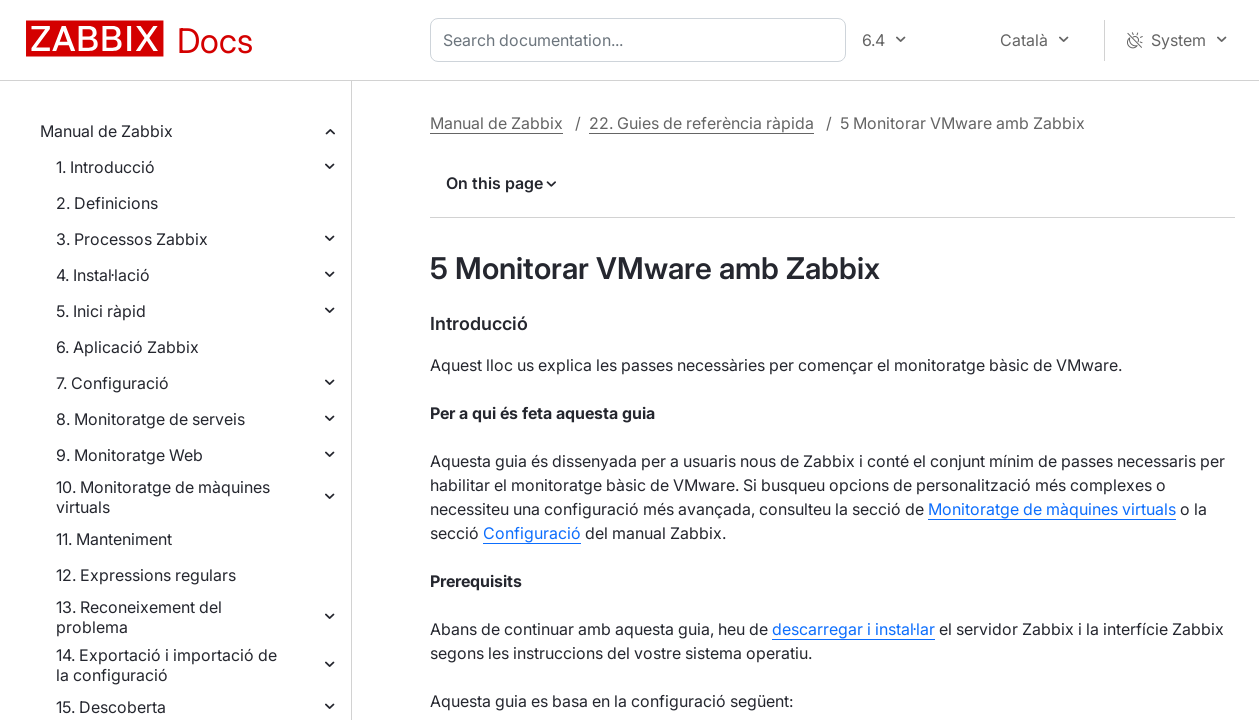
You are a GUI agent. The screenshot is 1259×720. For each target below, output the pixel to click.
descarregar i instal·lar (853, 629)
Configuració (532, 533)
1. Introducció (105, 167)
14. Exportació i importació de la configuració (166, 665)
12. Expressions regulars (146, 575)
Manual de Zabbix (106, 131)
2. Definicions (107, 203)
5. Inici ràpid (101, 311)
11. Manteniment (114, 539)
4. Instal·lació (103, 275)
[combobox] (642, 40)
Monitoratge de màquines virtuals (1052, 509)
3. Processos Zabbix (132, 239)
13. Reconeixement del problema (139, 617)
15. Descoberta (111, 707)
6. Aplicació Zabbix (127, 347)
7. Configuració (112, 383)
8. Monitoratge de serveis (150, 419)
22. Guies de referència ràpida (701, 123)
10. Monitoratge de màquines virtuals (163, 497)
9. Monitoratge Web (129, 455)
